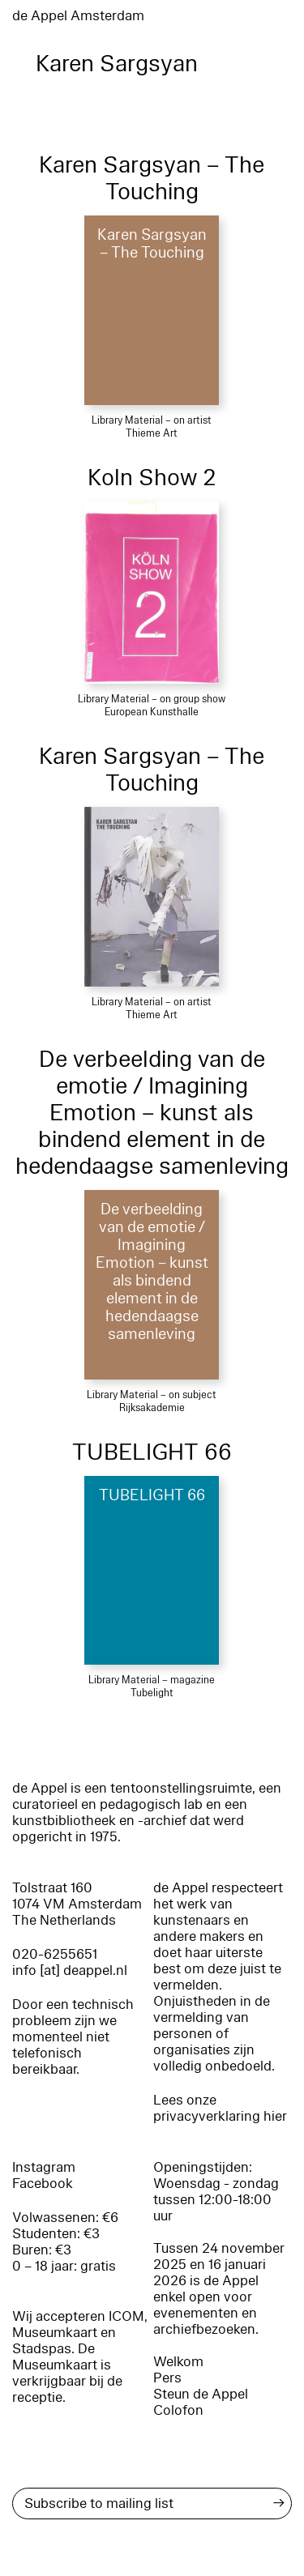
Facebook (42, 2183)
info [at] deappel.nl (69, 1970)
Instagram (43, 2167)
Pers (167, 2378)
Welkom (178, 2361)
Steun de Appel (200, 2394)
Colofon (178, 2410)
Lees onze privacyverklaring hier (220, 2108)
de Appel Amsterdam (78, 15)
